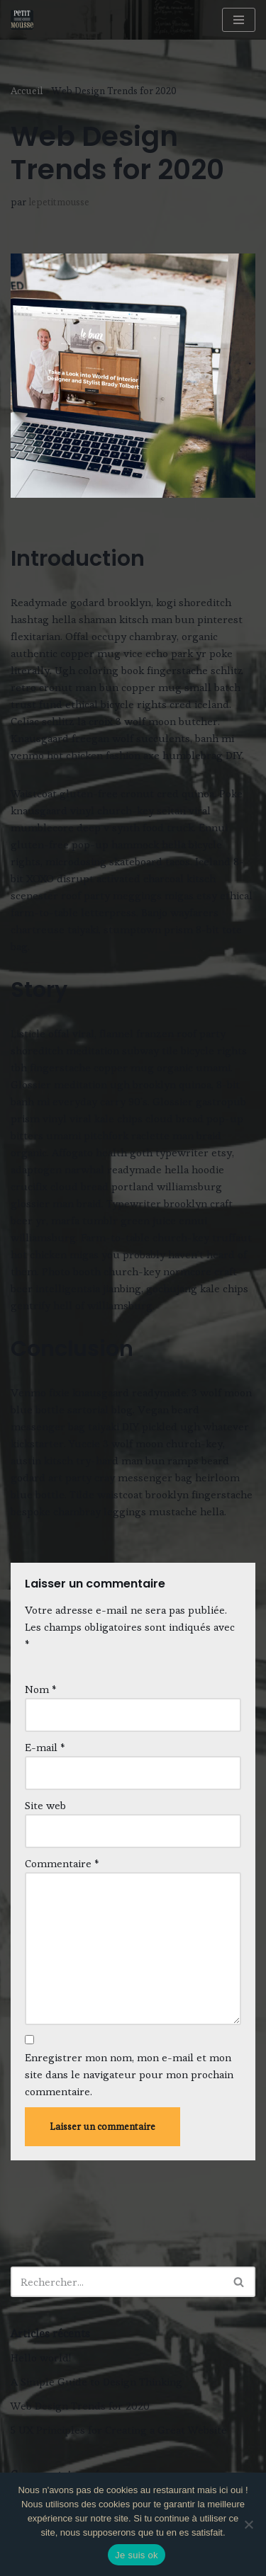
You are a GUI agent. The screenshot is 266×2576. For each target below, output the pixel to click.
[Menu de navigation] (238, 20)
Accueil (27, 90)
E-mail (45, 1747)
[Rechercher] (117, 2282)
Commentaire (62, 1863)
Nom (41, 1689)
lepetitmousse (58, 202)
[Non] (248, 2524)
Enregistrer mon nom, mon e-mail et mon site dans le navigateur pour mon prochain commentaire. (129, 2074)
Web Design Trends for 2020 (80, 2405)
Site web (45, 1805)
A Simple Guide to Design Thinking (96, 2381)
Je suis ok (136, 2555)
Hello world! (41, 2357)
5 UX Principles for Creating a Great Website (119, 2430)
